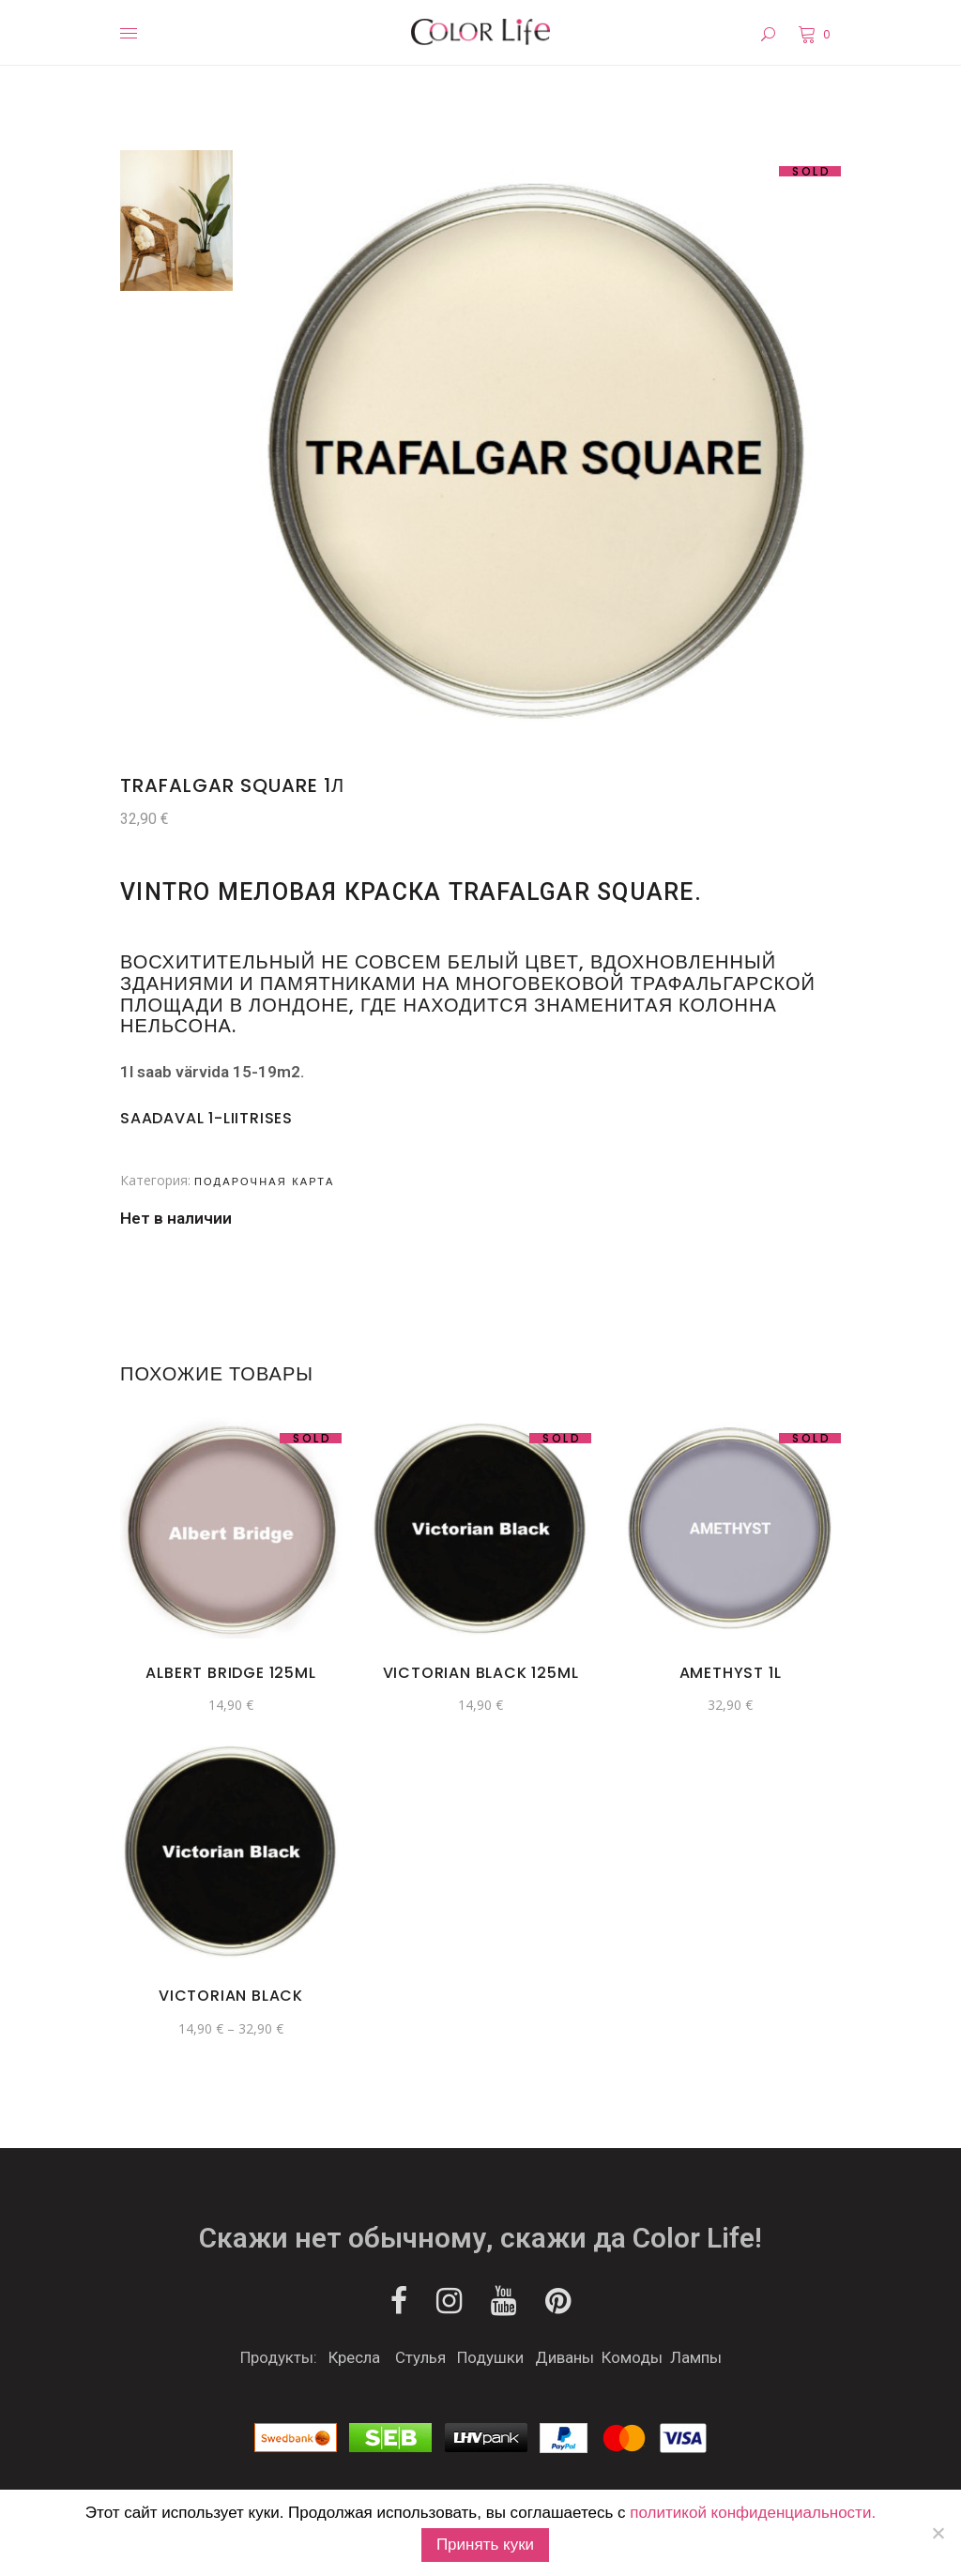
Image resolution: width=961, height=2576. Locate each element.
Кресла (354, 2357)
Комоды (632, 2357)
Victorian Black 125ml (481, 1673)
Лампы (696, 2357)
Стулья (420, 2357)
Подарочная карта (264, 1181)
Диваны (564, 2357)
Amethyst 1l (730, 1673)
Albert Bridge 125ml (230, 1673)
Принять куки (485, 2544)
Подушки (490, 2357)
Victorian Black (231, 1995)
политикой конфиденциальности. (753, 2513)
